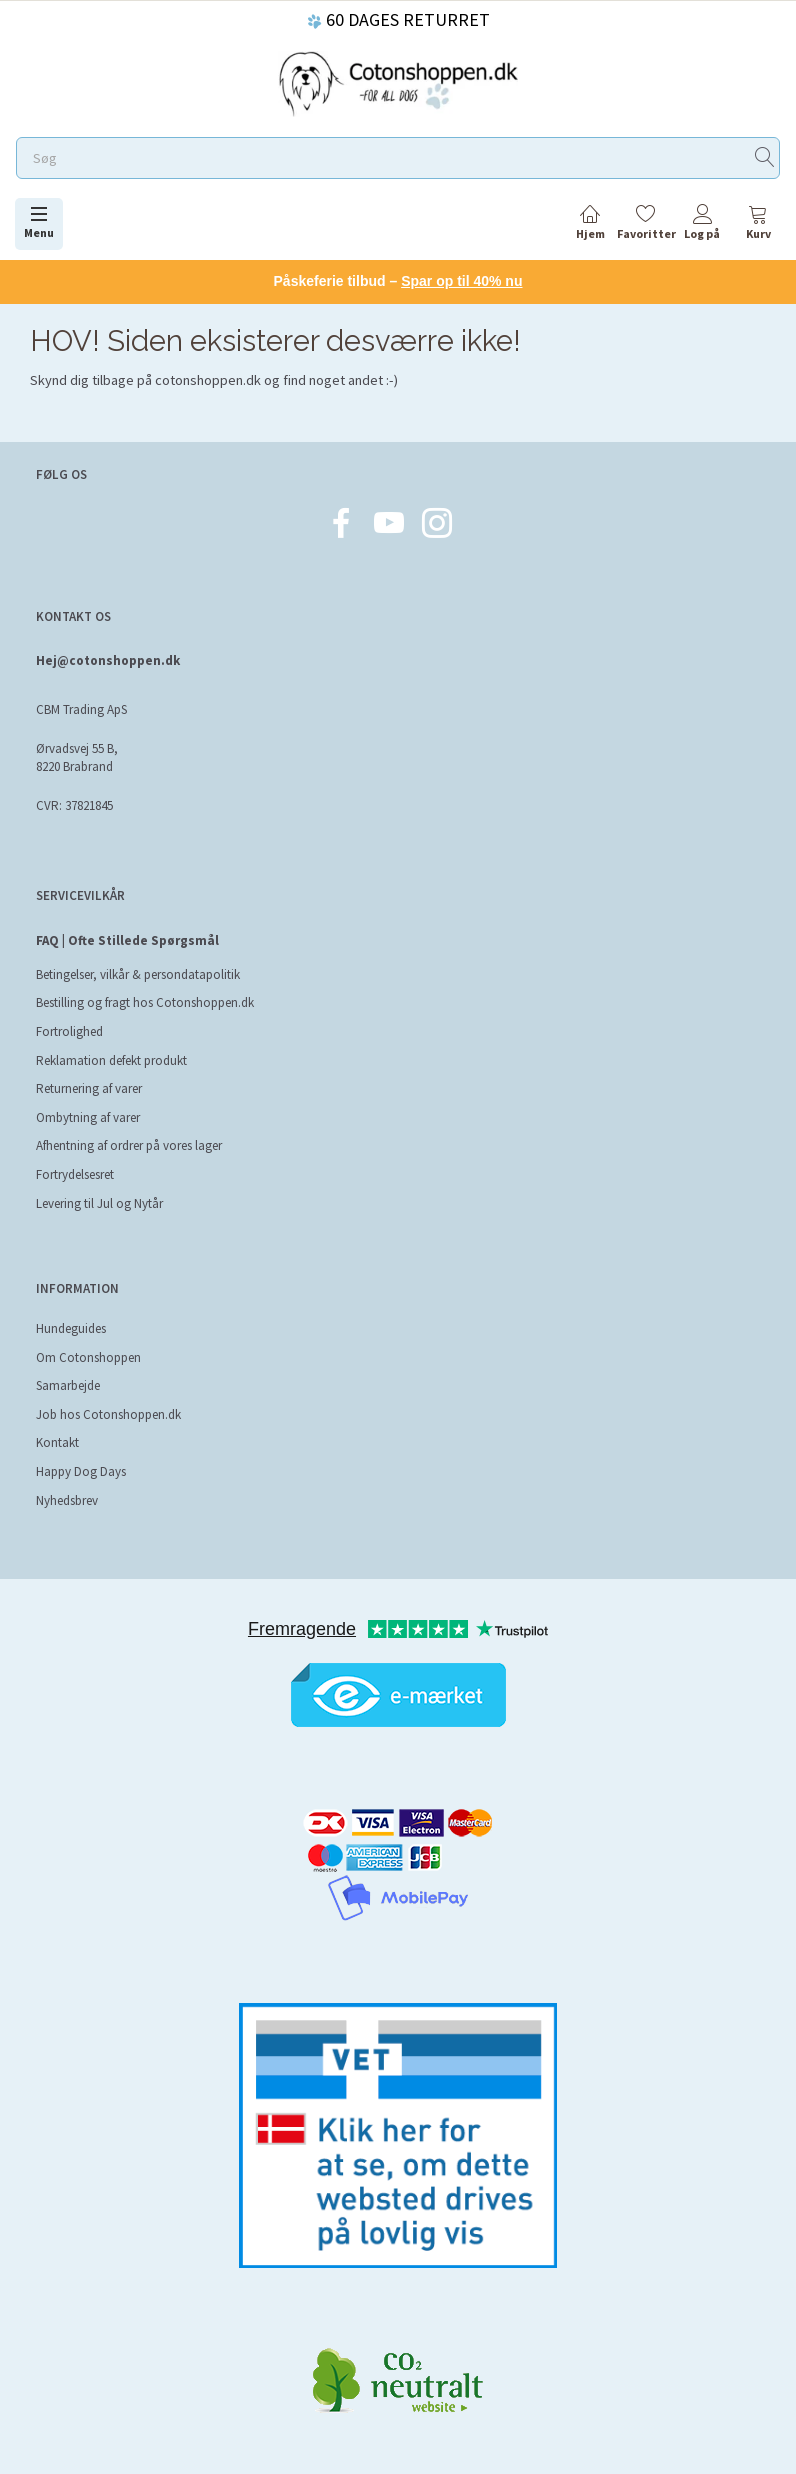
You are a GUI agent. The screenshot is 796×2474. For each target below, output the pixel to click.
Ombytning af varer (88, 1117)
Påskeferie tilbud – (398, 281)
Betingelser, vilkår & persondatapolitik (138, 974)
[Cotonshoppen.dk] (398, 81)
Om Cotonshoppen (88, 1357)
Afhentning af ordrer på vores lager (129, 1145)
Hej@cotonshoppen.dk (108, 660)
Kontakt (57, 1442)
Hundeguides (71, 1328)
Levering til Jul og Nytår (99, 1203)
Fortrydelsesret (75, 1174)
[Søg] (765, 158)
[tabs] (758, 225)
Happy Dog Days (81, 1471)
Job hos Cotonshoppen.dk (108, 1414)
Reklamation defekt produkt (111, 1060)
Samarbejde (68, 1385)
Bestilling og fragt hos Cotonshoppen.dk (145, 1002)
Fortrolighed (69, 1031)
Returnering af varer (89, 1088)
